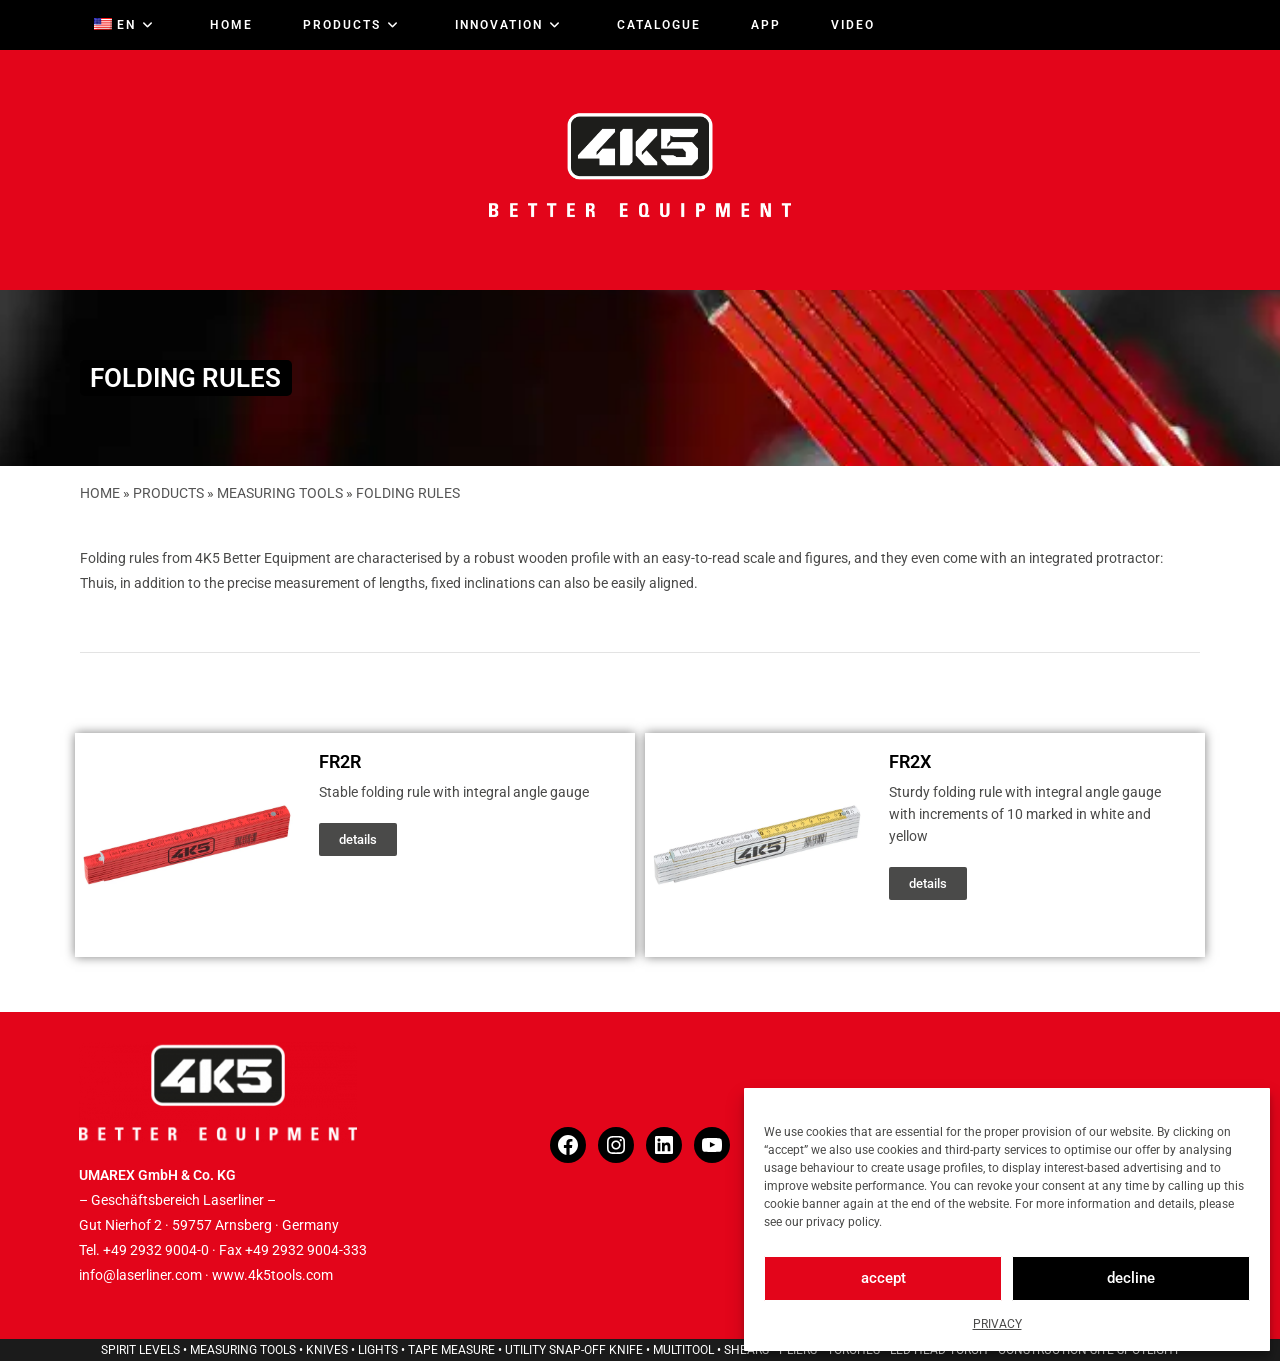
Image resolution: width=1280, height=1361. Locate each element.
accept (883, 1278)
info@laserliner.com (140, 1275)
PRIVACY (997, 1324)
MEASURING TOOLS (280, 493)
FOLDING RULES (408, 493)
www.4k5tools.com (272, 1275)
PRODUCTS (168, 493)
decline (1131, 1278)
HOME (100, 493)
